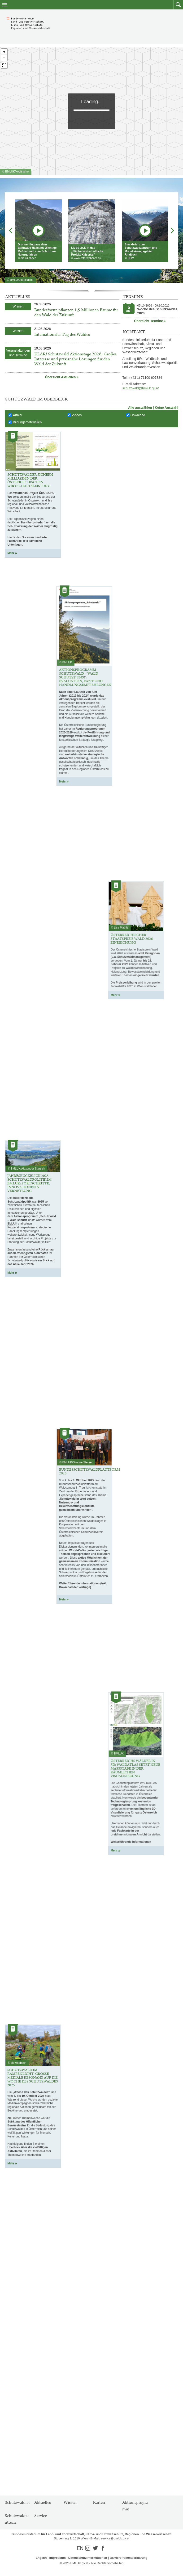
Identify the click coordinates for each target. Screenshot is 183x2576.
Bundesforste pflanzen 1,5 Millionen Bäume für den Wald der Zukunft (76, 312)
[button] (178, 4)
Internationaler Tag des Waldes (62, 335)
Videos (77, 415)
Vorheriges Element (11, 230)
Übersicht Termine (148, 321)
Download (138, 415)
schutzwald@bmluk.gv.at (140, 388)
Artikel (17, 415)
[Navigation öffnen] (4, 4)
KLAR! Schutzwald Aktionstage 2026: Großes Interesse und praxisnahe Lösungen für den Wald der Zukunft (75, 359)
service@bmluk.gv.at (115, 2538)
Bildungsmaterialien (27, 422)
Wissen (19, 306)
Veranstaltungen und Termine (18, 352)
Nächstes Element (172, 230)
